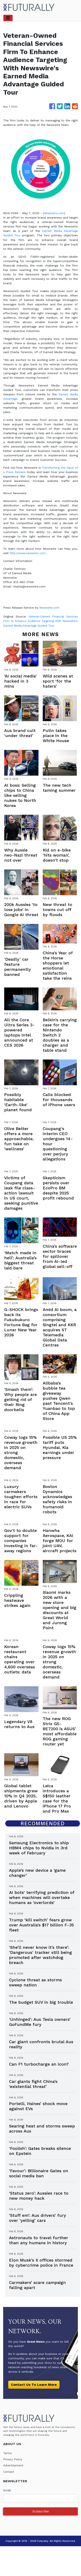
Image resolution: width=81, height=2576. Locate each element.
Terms (7, 2453)
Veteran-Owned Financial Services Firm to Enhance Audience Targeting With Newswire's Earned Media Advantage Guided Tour (40, 621)
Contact (9, 2471)
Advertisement (13, 2465)
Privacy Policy (13, 2459)
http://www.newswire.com (28, 553)
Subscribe (40, 2511)
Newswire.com (54, 213)
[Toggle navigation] (8, 18)
